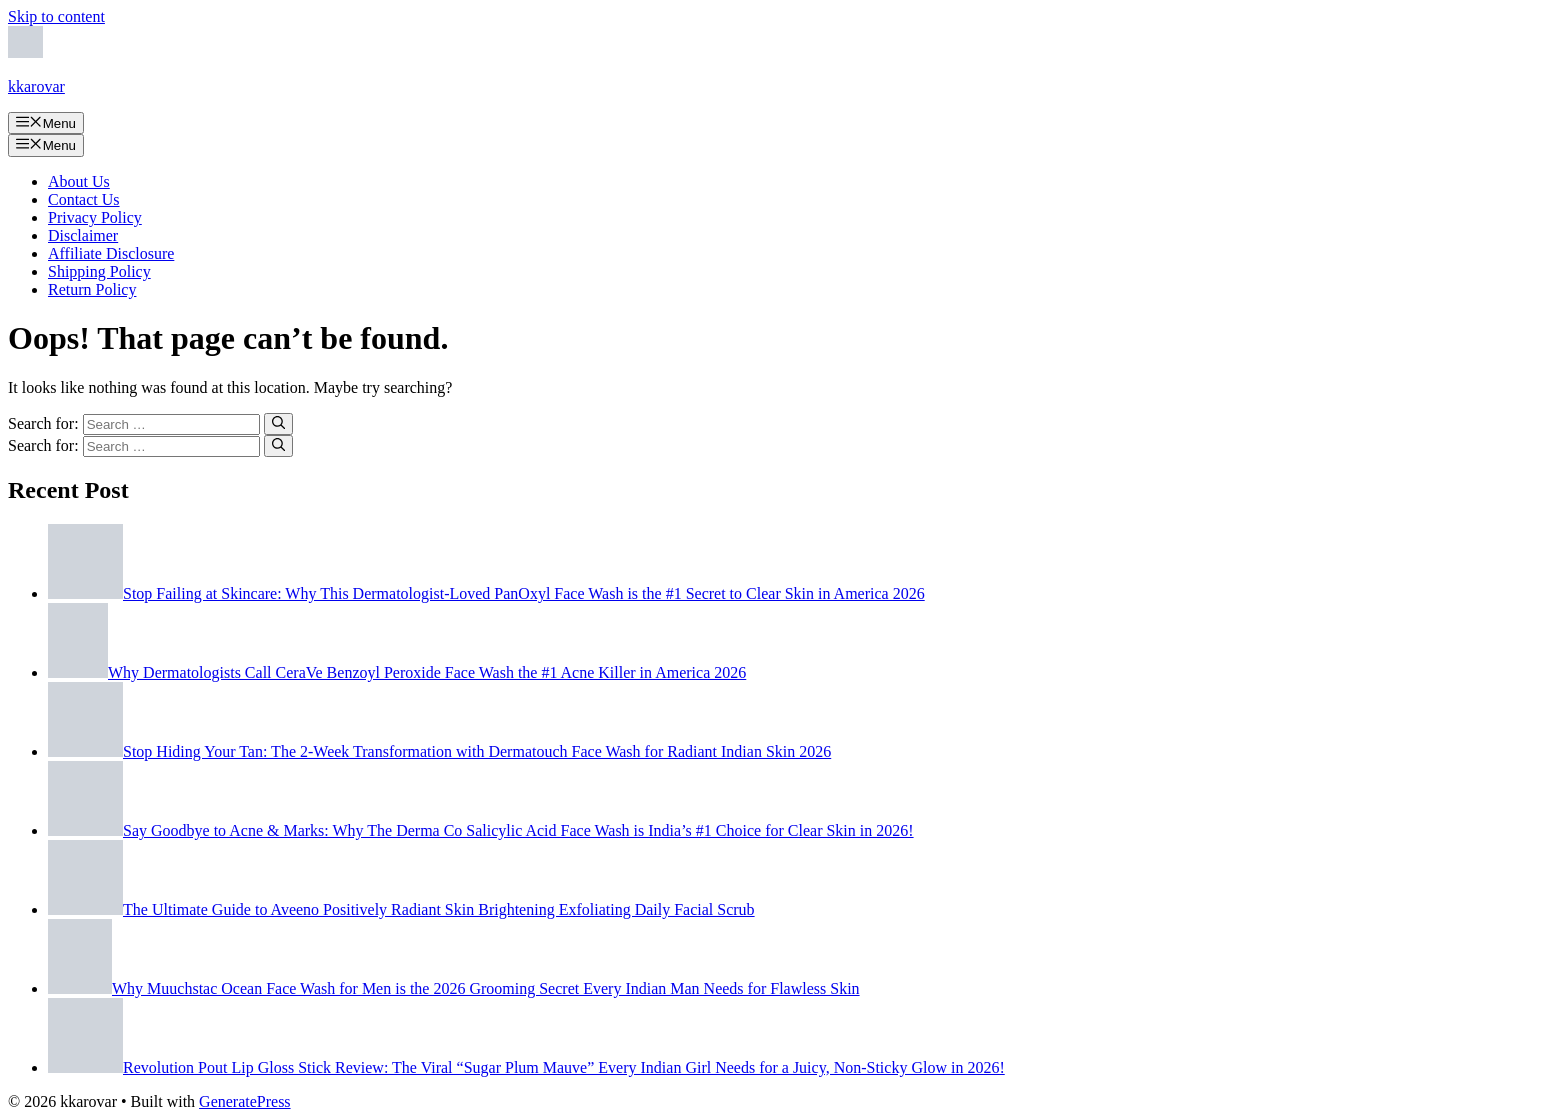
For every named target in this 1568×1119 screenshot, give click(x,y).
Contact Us (84, 199)
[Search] (278, 424)
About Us (79, 181)
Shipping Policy (99, 271)
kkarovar (36, 86)
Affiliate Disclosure (111, 253)
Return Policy (92, 289)
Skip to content (56, 16)
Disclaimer (83, 235)
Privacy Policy (95, 217)
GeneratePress (245, 1101)
